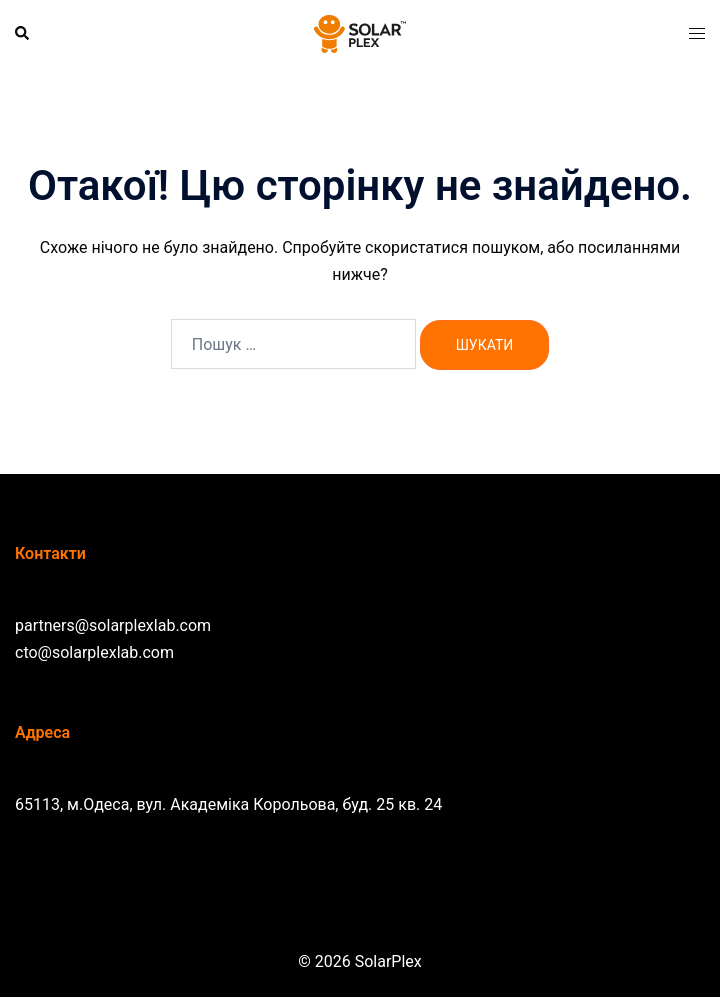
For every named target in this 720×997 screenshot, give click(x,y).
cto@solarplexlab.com (94, 652)
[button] (23, 34)
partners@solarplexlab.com (113, 625)
